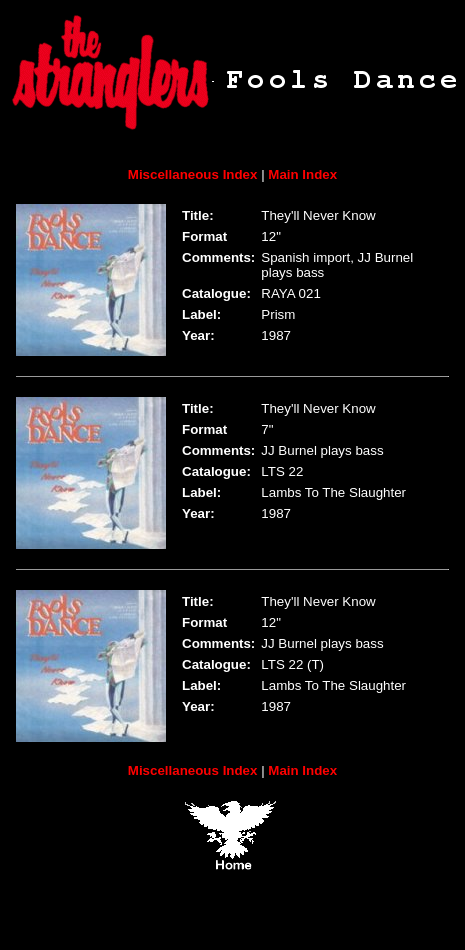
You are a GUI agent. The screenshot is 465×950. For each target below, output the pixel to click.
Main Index (302, 174)
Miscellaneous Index (193, 174)
